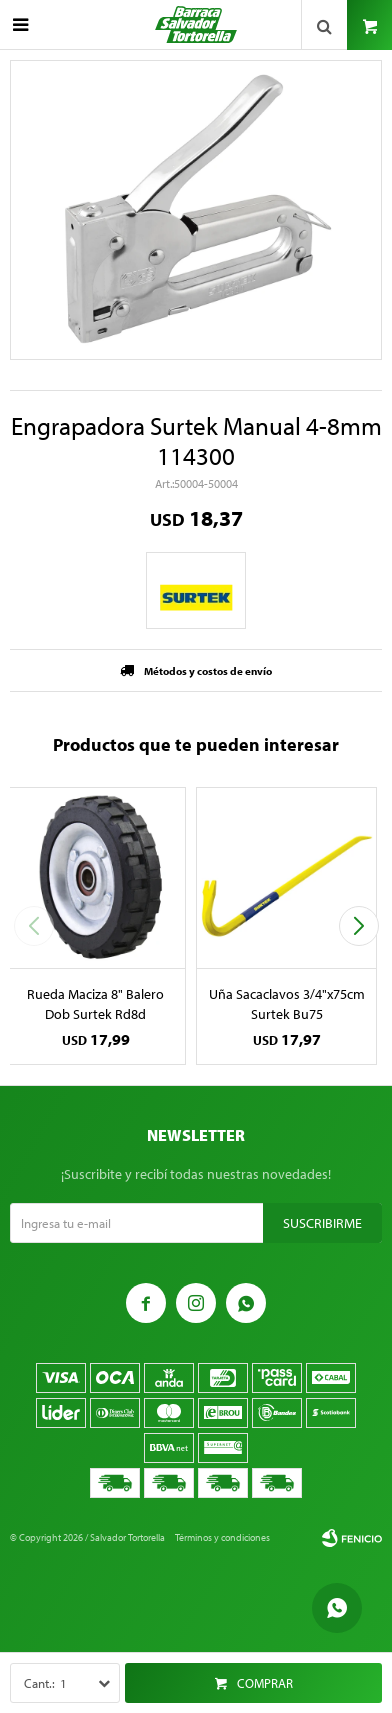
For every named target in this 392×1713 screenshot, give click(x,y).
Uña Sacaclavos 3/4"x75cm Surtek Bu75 (287, 1004)
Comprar (265, 1683)
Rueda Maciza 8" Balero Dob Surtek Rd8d (95, 1004)
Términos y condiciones (222, 1537)
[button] (358, 926)
